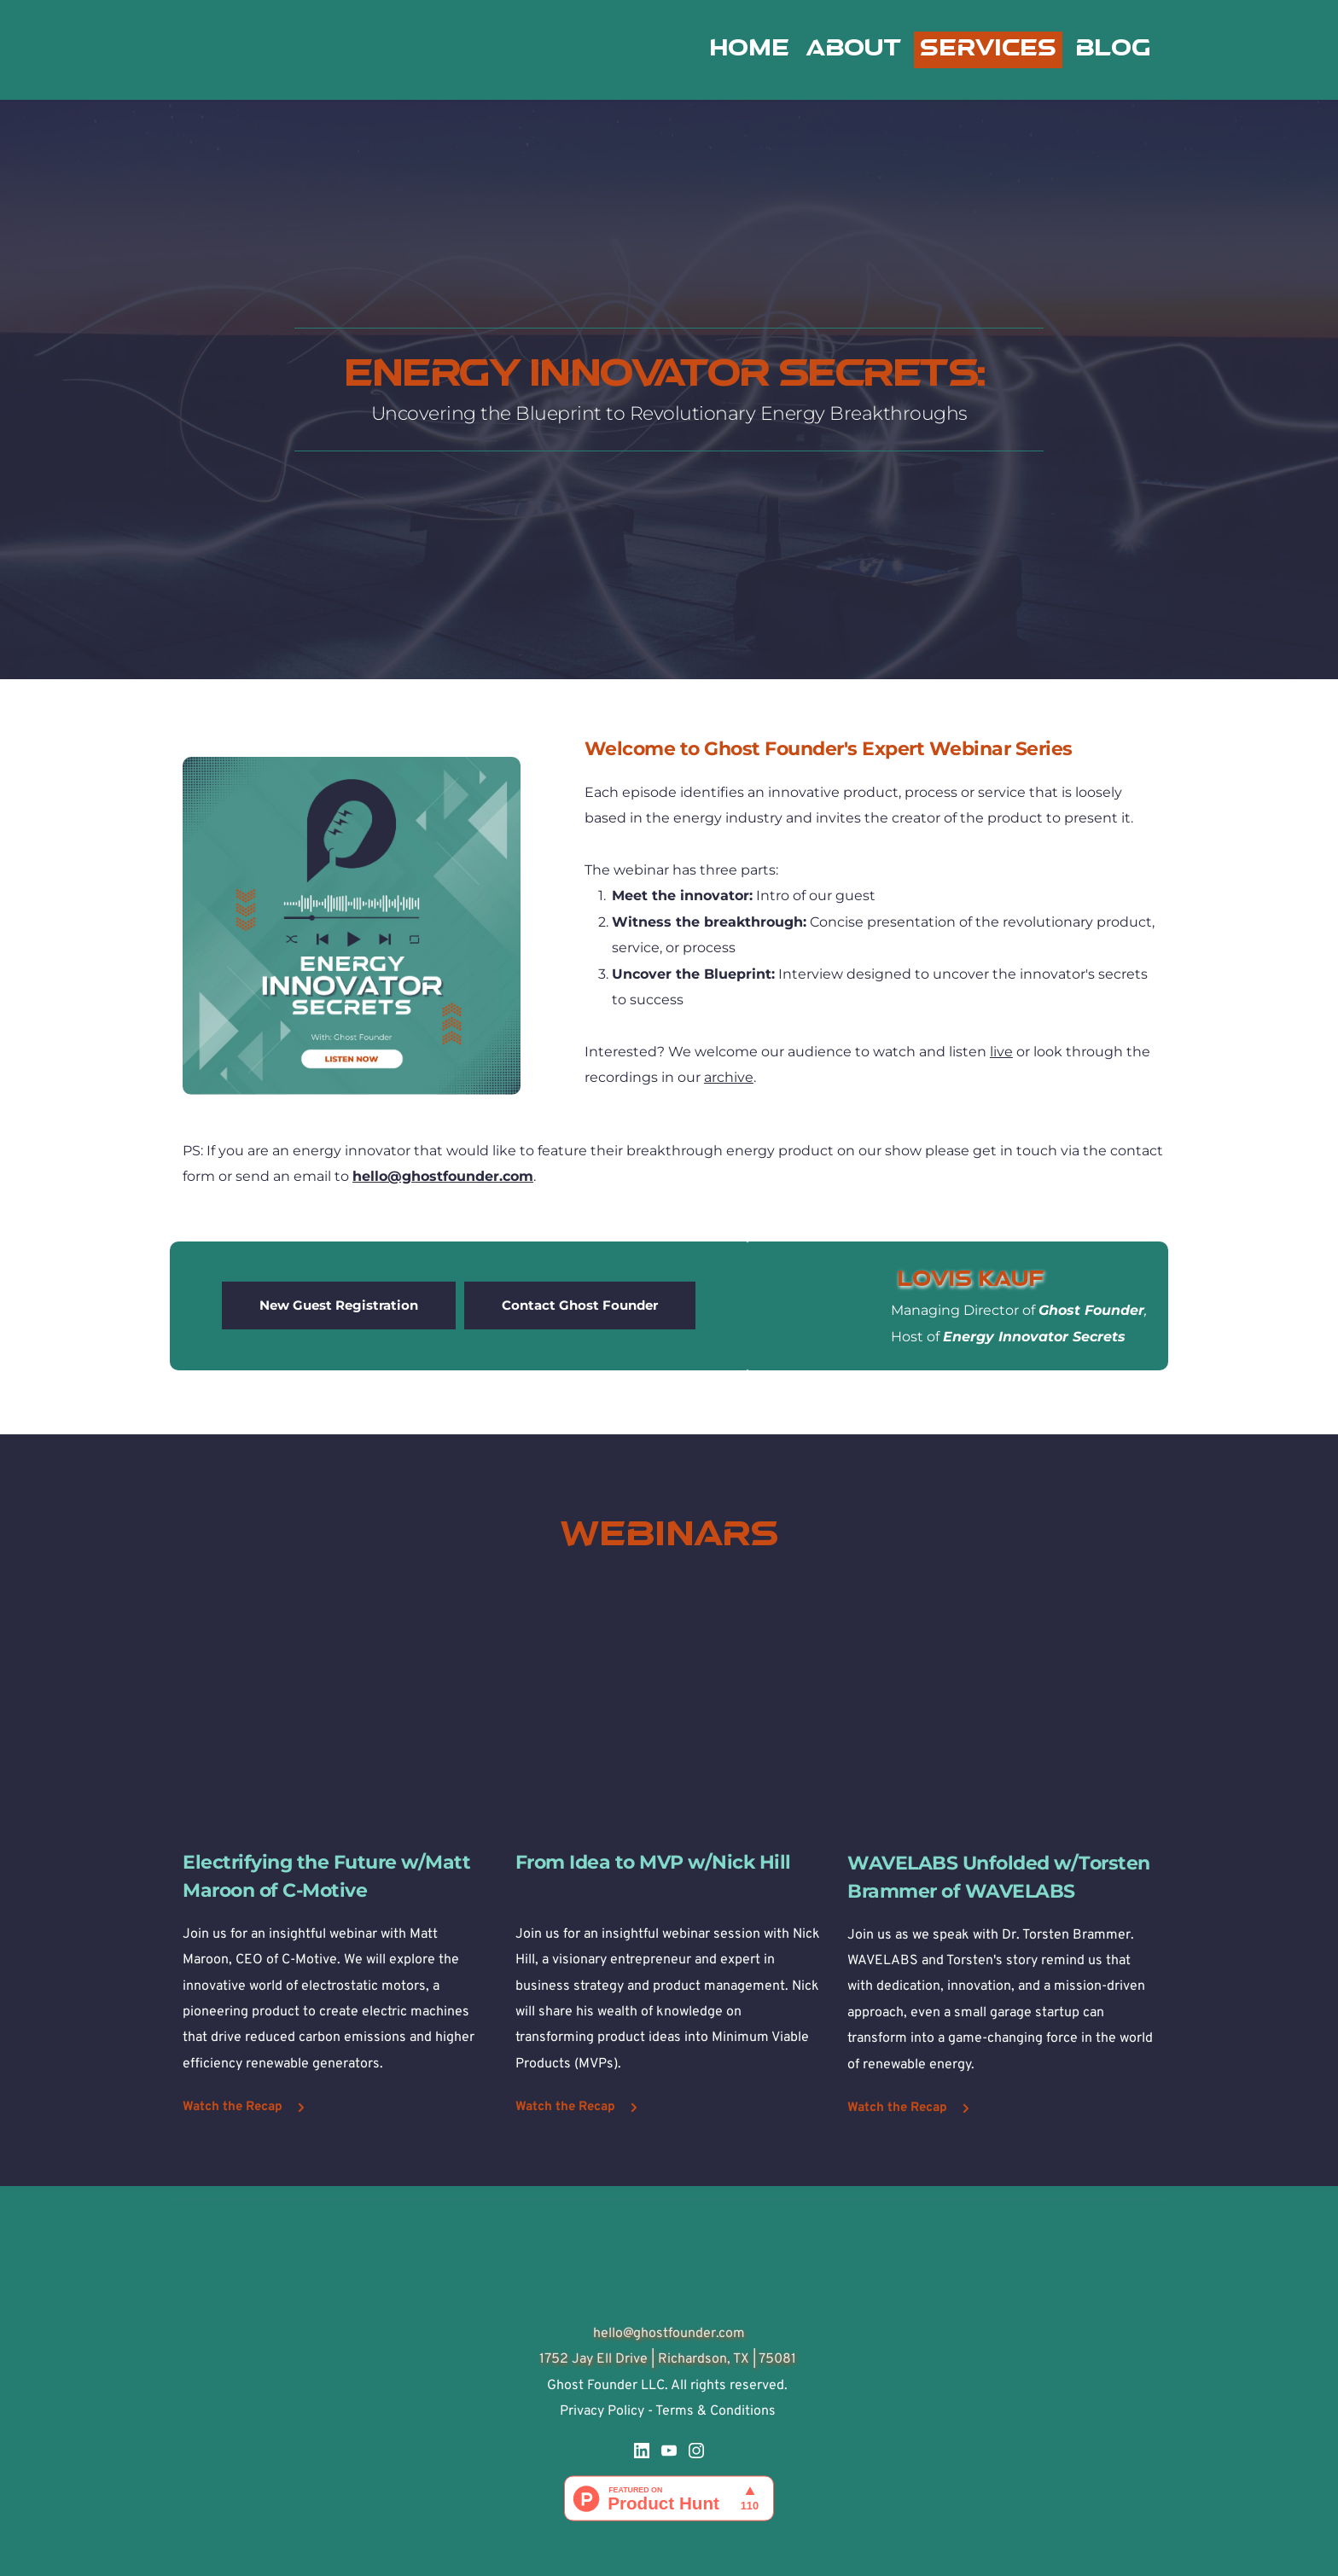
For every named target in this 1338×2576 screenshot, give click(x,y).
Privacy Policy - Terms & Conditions (669, 2411)
